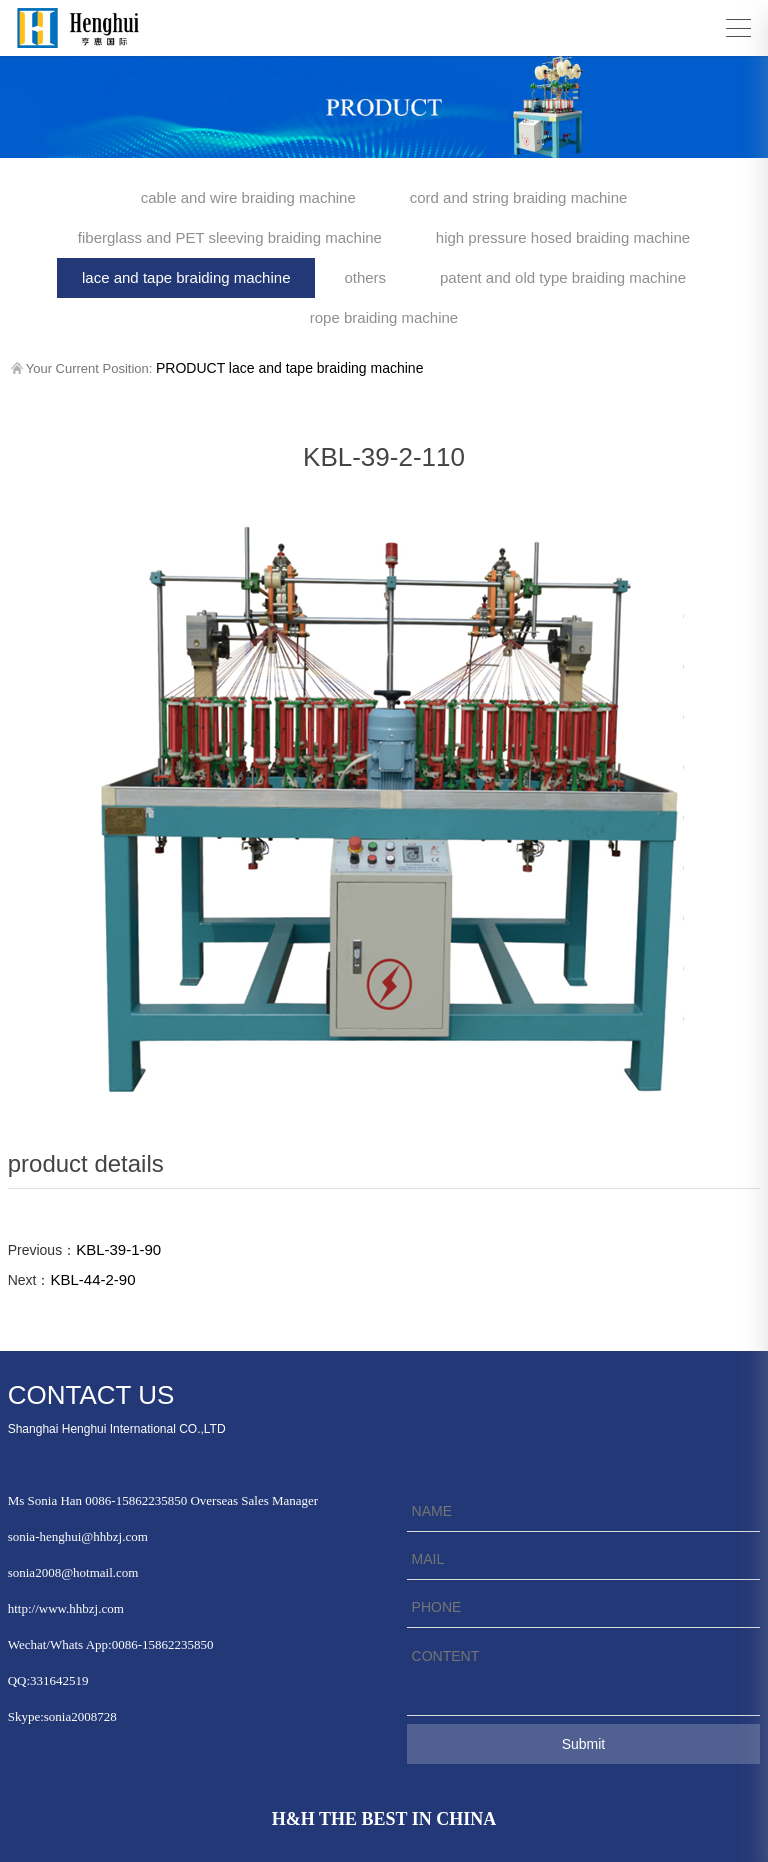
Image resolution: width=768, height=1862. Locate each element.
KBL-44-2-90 (92, 1279)
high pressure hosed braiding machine (563, 237)
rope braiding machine (384, 317)
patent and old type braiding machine (563, 277)
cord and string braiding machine (519, 197)
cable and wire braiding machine (248, 197)
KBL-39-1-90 (118, 1249)
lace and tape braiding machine (186, 277)
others (365, 277)
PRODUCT (190, 368)
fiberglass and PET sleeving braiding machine (230, 237)
